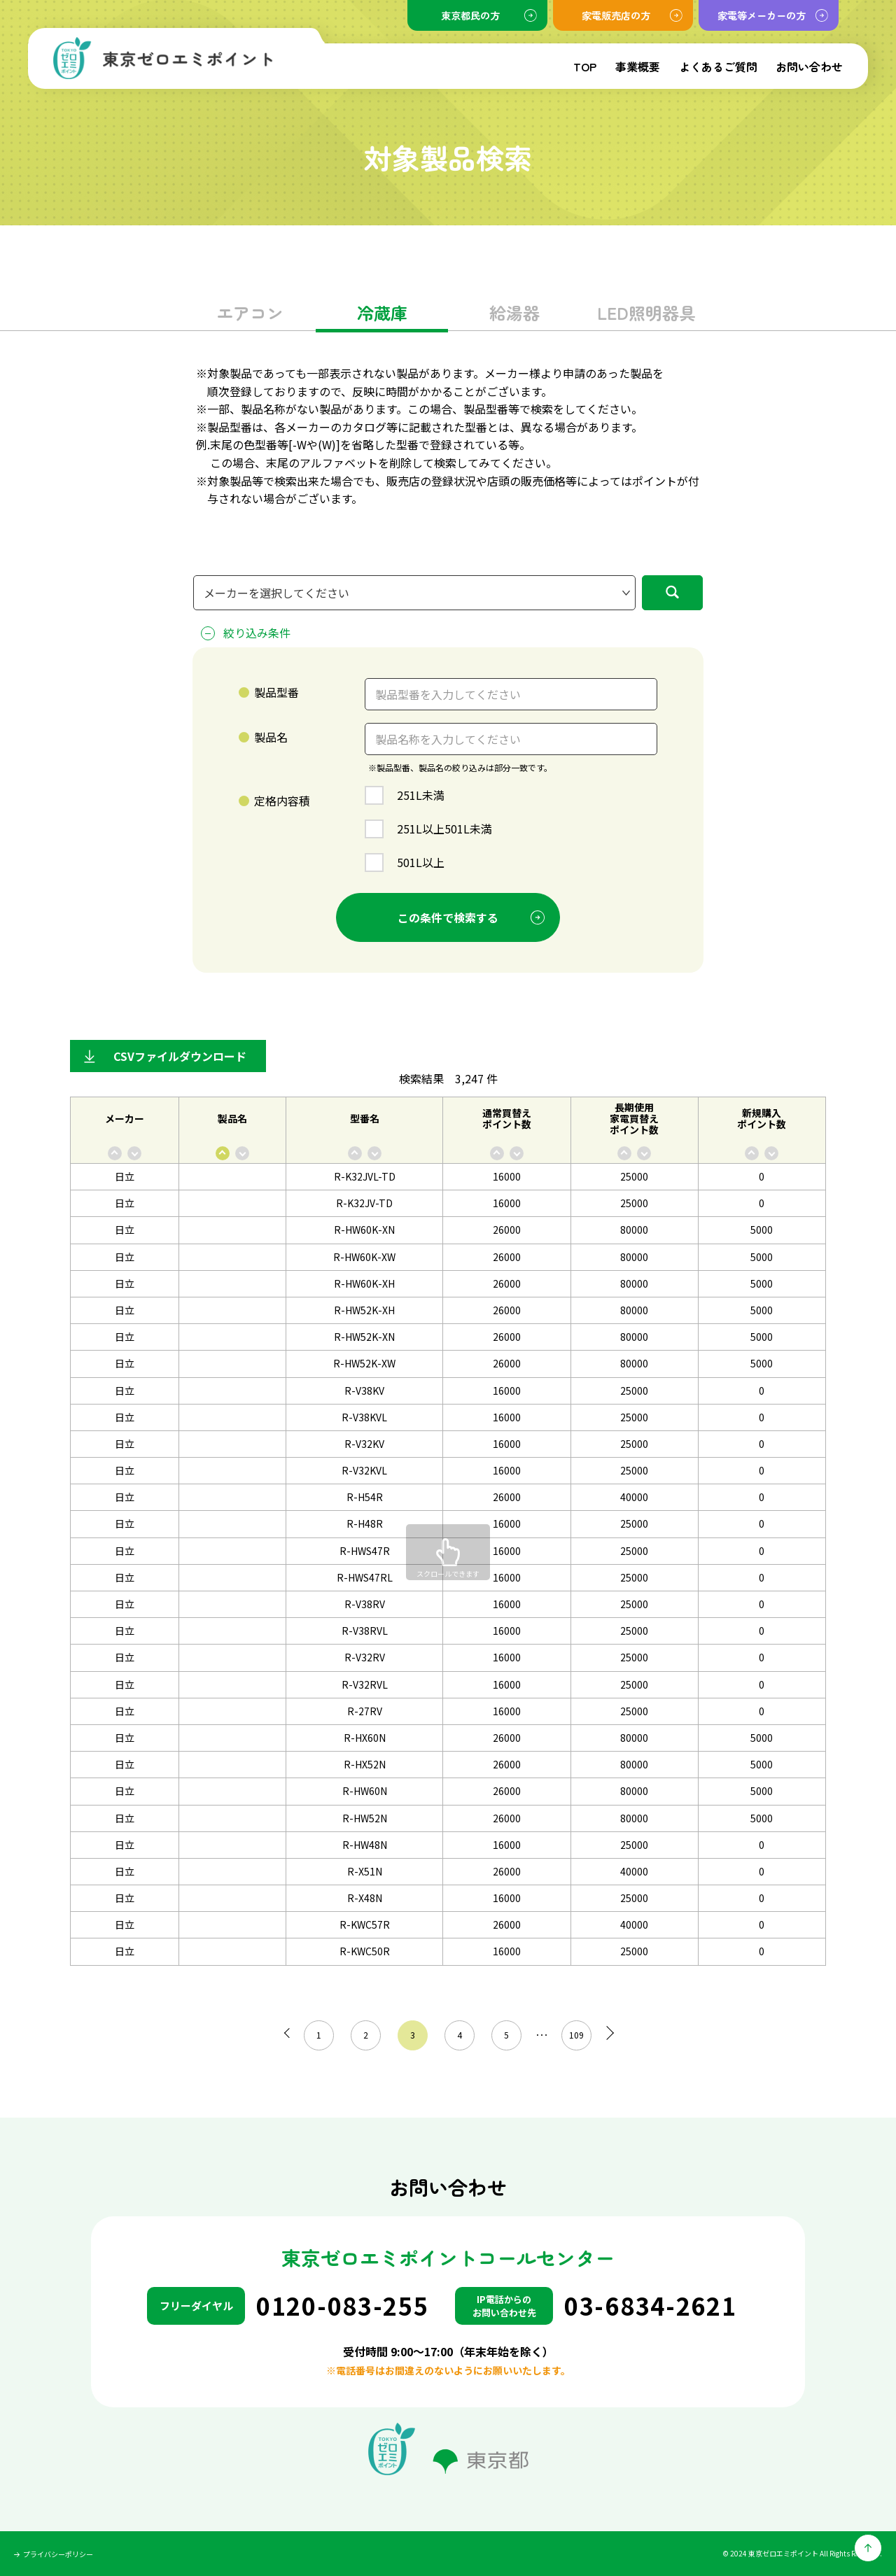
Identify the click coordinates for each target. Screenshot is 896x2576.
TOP (584, 66)
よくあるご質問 (718, 66)
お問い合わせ (809, 66)
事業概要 (637, 66)
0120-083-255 (342, 2305)
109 (572, 2035)
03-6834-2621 (650, 2305)
